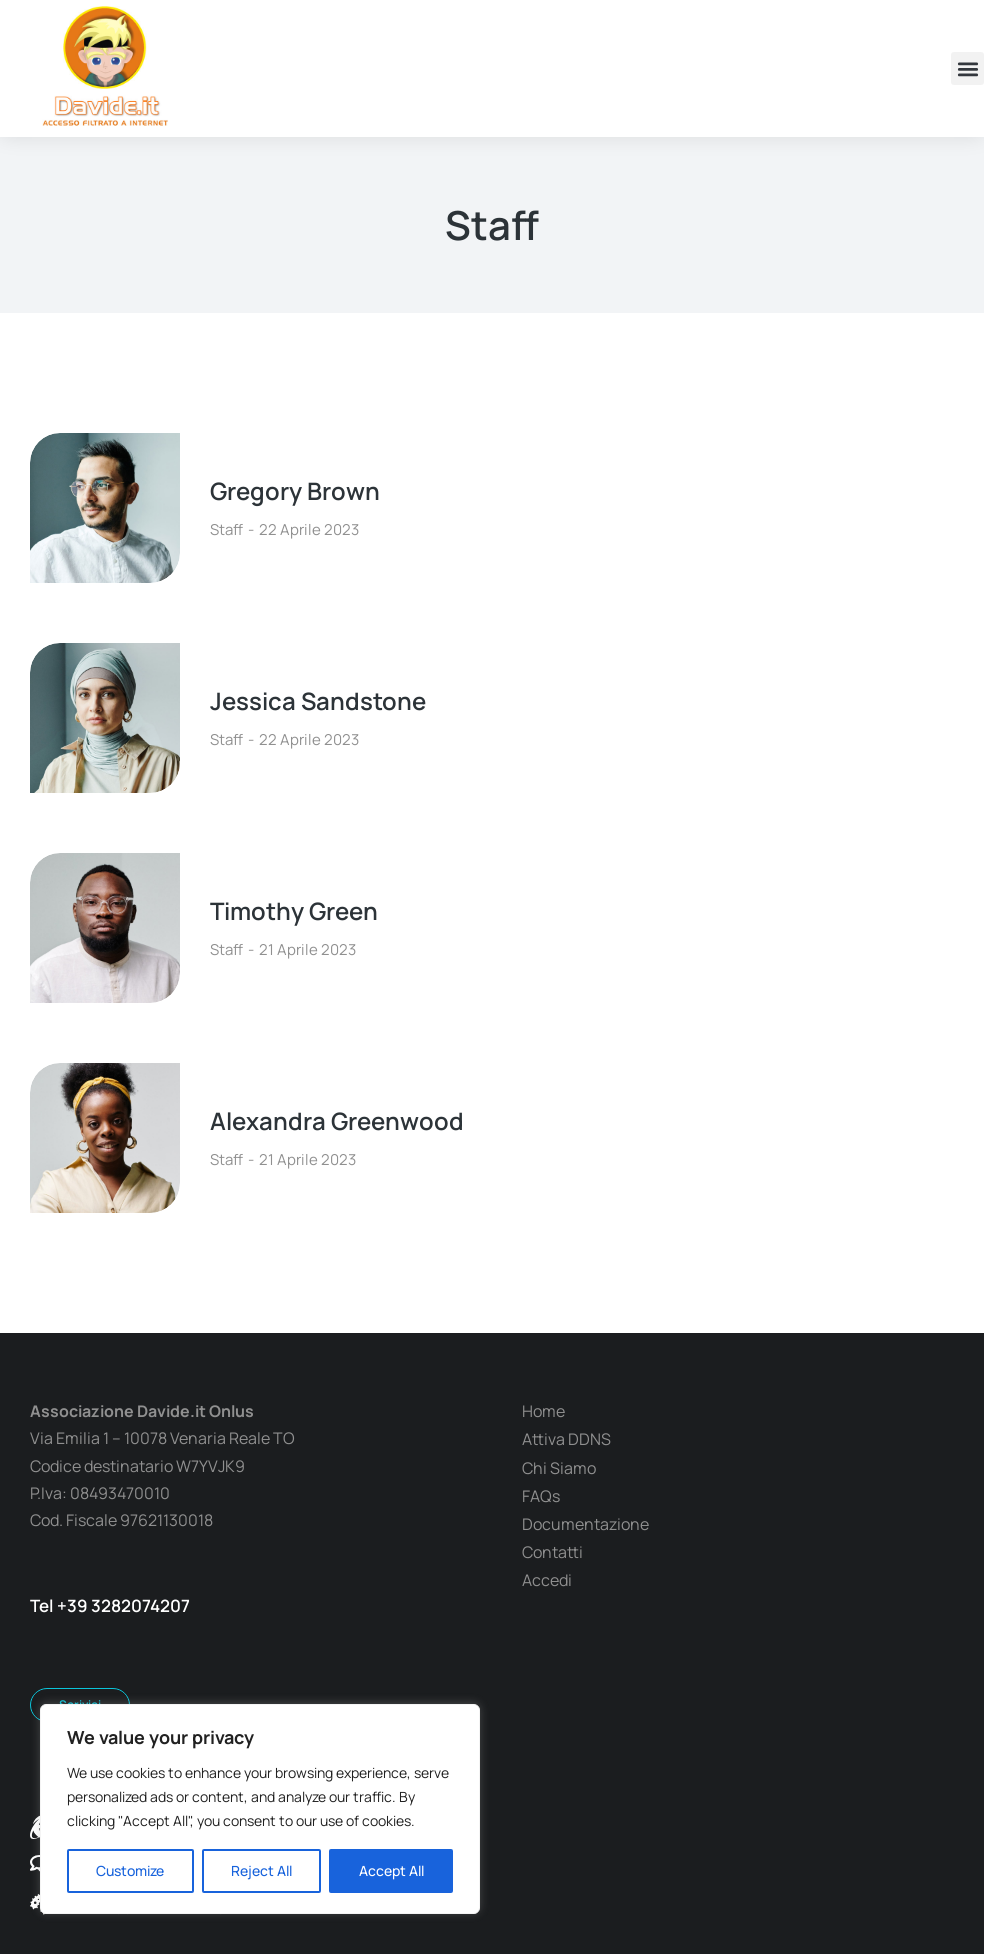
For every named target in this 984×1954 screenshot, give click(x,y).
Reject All (261, 1870)
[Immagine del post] (105, 508)
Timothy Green (294, 910)
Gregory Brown (295, 490)
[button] (967, 68)
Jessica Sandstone (318, 700)
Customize (130, 1870)
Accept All (391, 1870)
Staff (226, 529)
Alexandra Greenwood (337, 1120)
